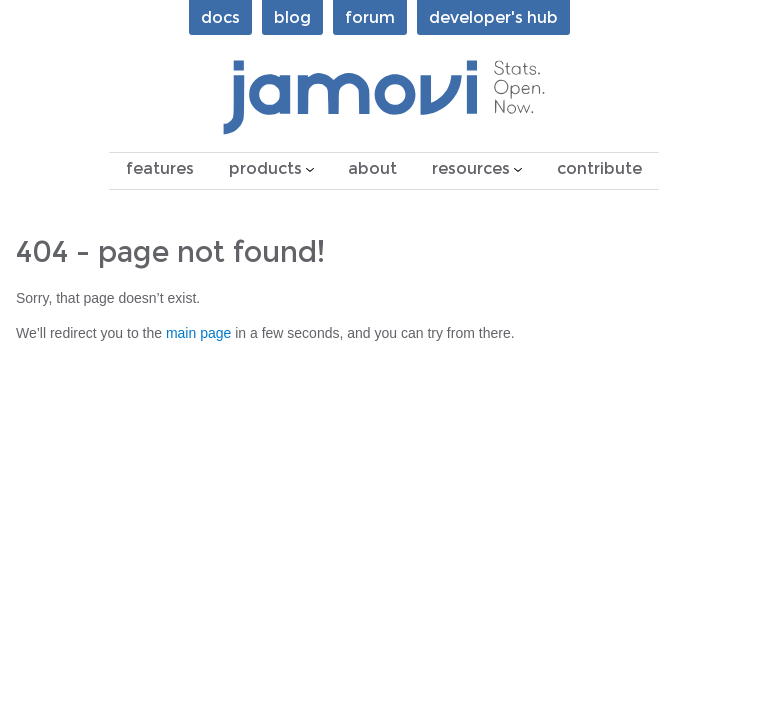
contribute (599, 168)
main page (198, 333)
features (160, 168)
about (372, 168)
